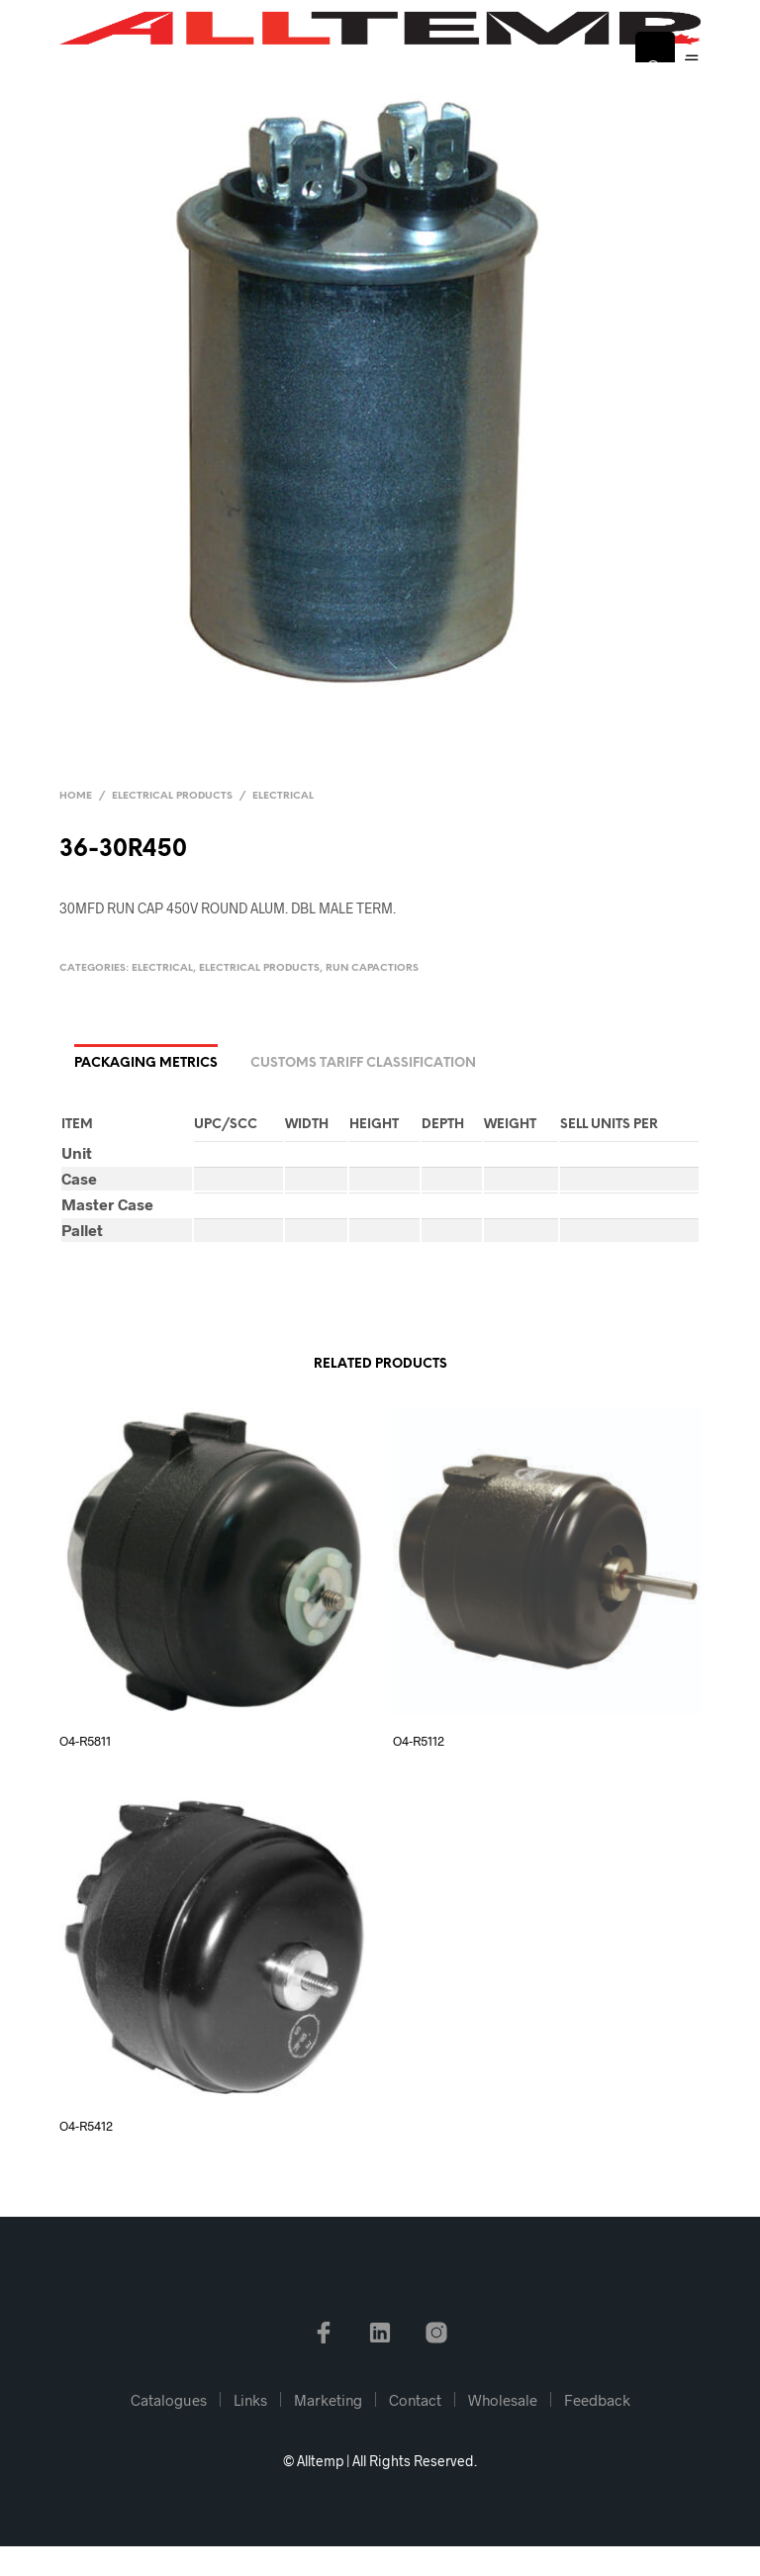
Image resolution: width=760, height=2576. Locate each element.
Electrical (283, 796)
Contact (415, 2400)
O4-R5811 (85, 1741)
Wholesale (502, 2400)
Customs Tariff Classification (363, 1063)
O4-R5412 (86, 2126)
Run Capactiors (372, 968)
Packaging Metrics (146, 1063)
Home (75, 796)
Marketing (328, 2400)
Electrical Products (172, 796)
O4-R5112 (418, 1741)
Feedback (597, 2400)
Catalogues (169, 2400)
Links (250, 2400)
